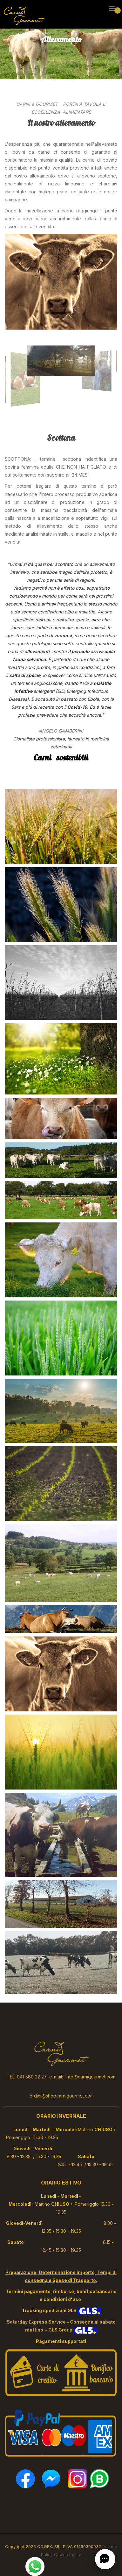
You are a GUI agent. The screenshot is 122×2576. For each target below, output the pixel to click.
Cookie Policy (67, 2554)
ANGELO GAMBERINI (61, 730)
